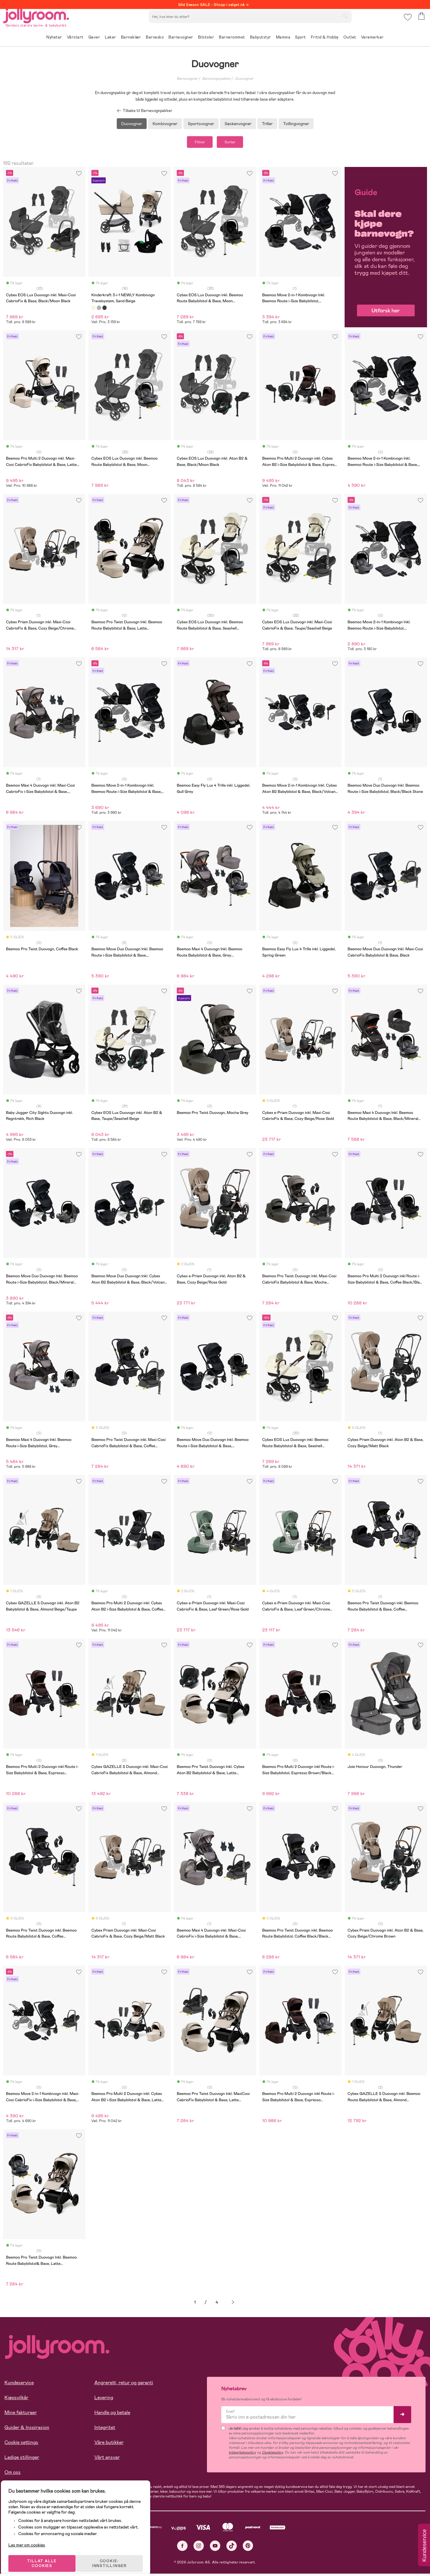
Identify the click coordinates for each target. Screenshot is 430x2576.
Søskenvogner (238, 123)
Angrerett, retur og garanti (123, 2385)
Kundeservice (19, 2385)
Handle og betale (112, 2414)
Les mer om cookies (31, 2537)
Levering (103, 2400)
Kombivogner (165, 123)
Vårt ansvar (107, 2459)
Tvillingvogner (296, 123)
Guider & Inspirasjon (26, 2429)
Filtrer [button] (194, 143)
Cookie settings (21, 2444)
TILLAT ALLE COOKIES (46, 2555)
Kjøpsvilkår (16, 2400)
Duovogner (244, 78)
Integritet (104, 2429)
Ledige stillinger (21, 2459)
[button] (406, 22)
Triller (267, 123)
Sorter (235, 143)
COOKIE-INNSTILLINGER (115, 2555)
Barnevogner (187, 78)
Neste (233, 2304)
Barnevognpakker (216, 78)
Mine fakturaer (20, 2414)
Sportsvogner (201, 123)
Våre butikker (109, 2444)
